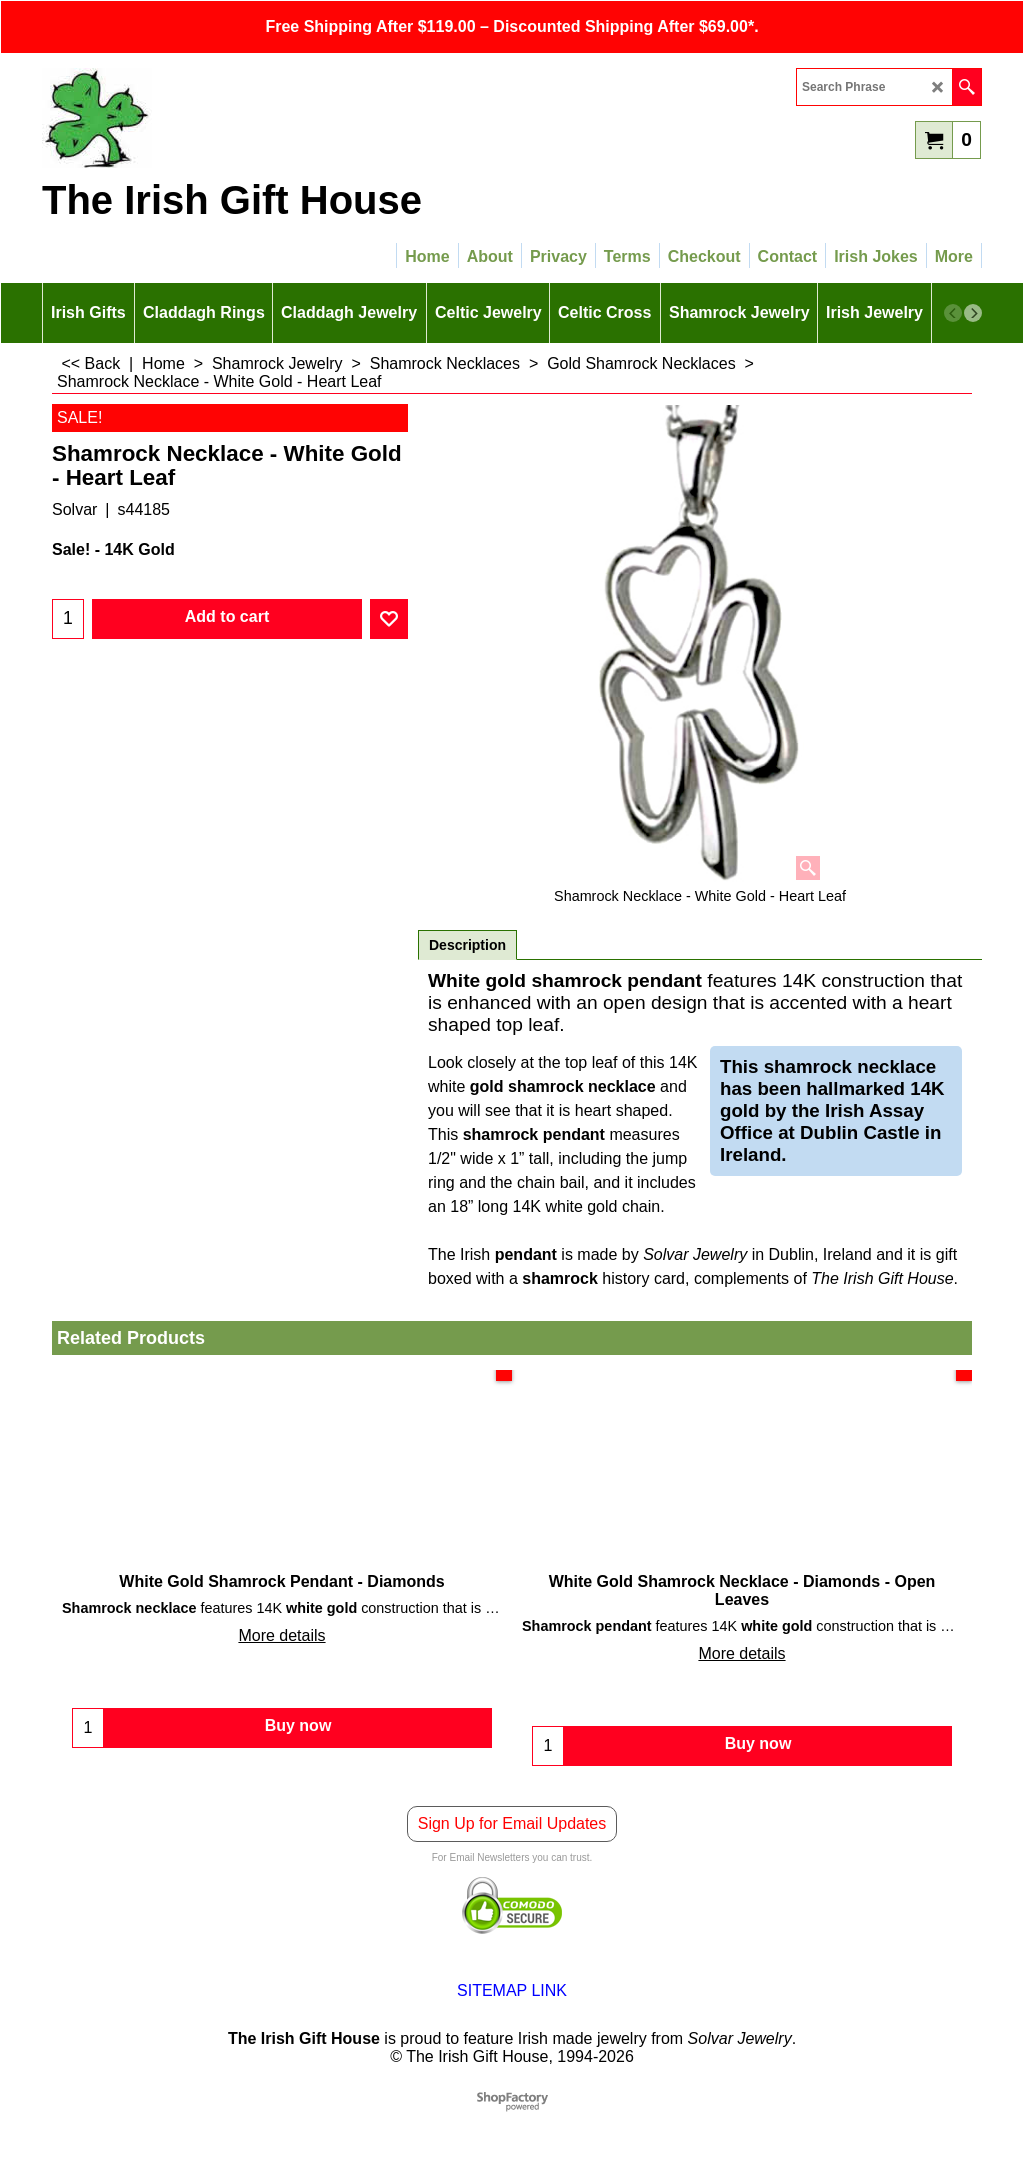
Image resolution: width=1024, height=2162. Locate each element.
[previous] (953, 313)
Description (467, 945)
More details (281, 1635)
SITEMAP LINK (512, 1990)
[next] (973, 313)
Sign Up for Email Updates (512, 1823)
